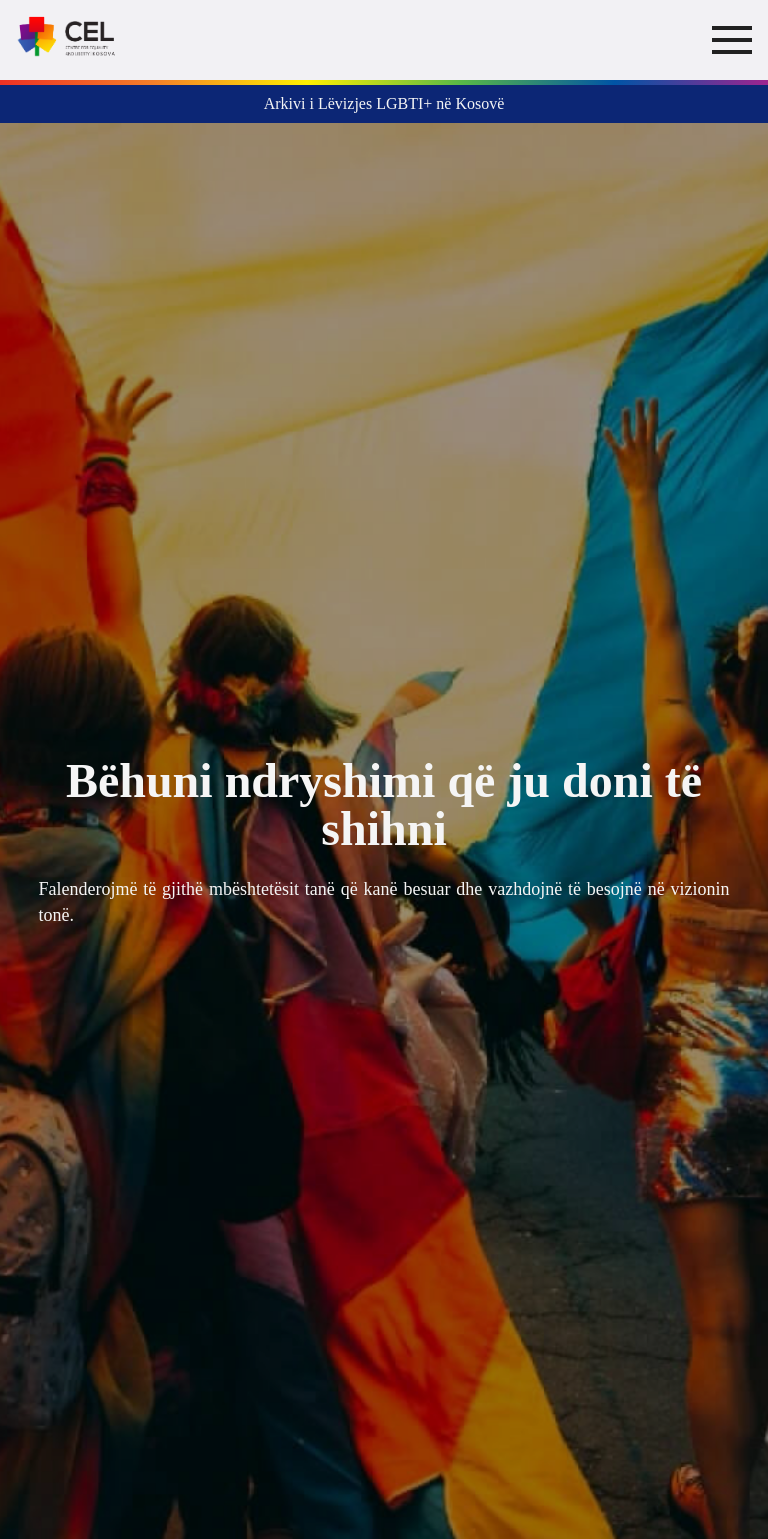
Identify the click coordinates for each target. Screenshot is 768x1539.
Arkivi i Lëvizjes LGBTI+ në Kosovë (384, 103)
